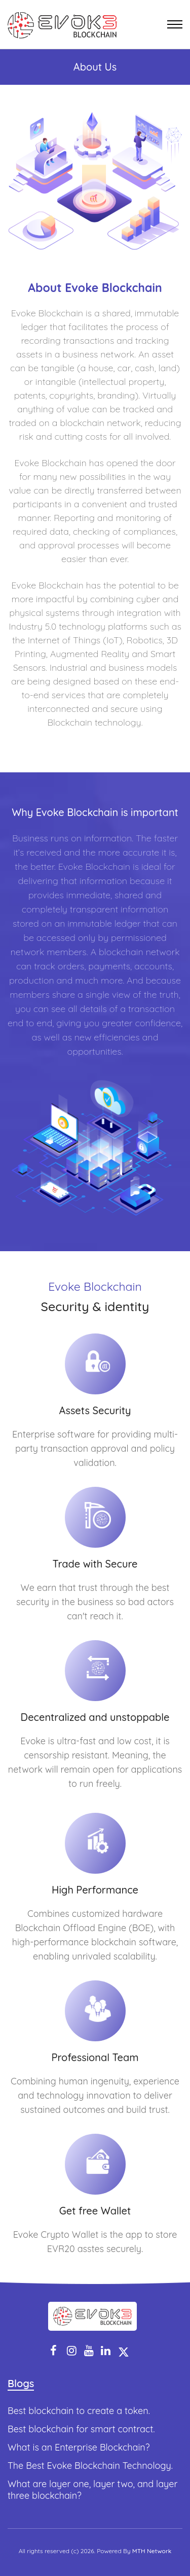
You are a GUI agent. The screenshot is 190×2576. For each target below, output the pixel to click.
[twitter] (123, 2350)
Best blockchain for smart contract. (81, 2429)
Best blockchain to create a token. (79, 2411)
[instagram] (72, 2350)
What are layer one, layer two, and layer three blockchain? (92, 2489)
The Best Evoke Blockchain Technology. (90, 2465)
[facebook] (53, 2350)
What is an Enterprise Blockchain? (78, 2447)
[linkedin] (105, 2350)
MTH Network (151, 2551)
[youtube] (89, 2350)
